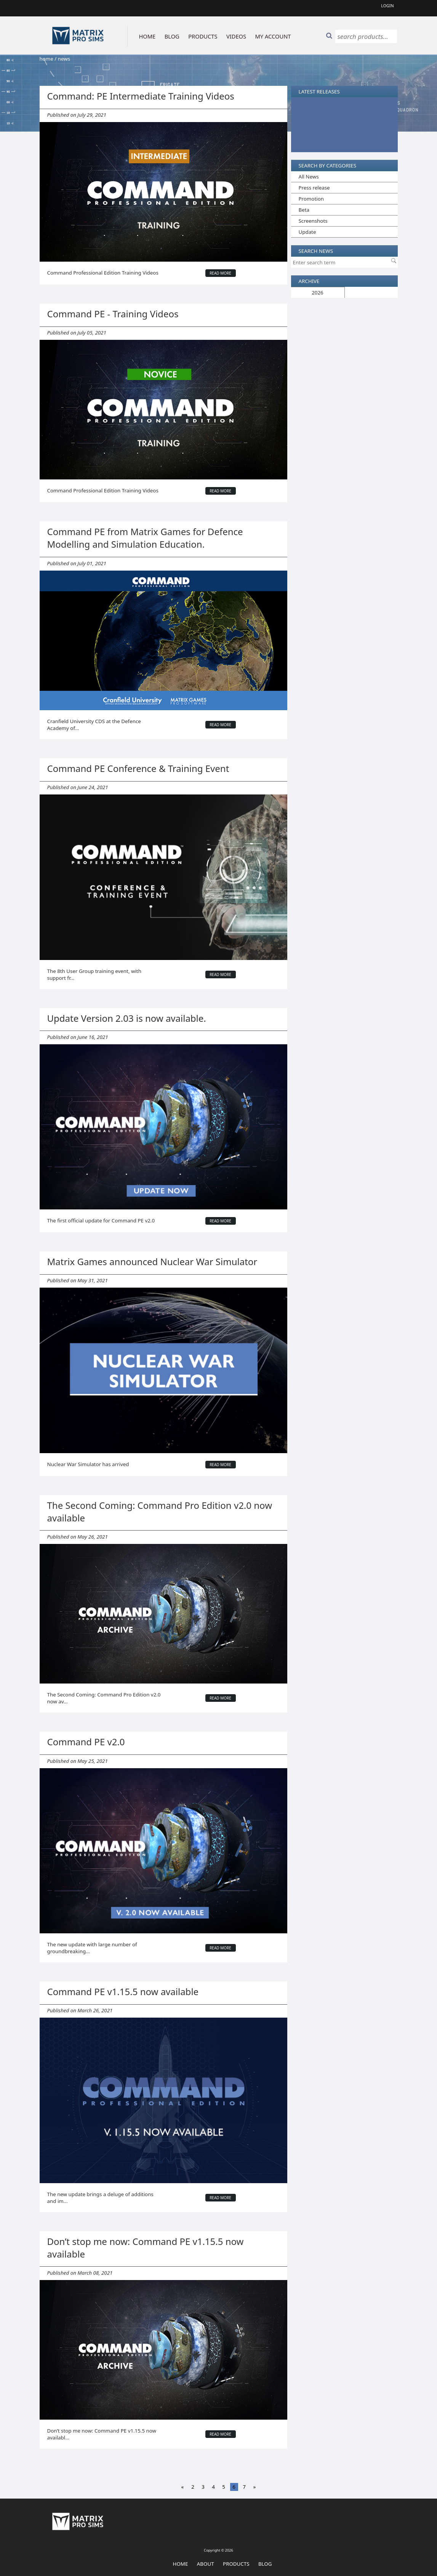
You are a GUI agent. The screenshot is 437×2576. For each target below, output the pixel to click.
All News (309, 176)
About (205, 2563)
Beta (304, 209)
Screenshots (313, 220)
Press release (314, 187)
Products (236, 2563)
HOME (147, 36)
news (64, 58)
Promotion (311, 198)
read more (220, 273)
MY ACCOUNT (273, 36)
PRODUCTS (202, 36)
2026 (317, 292)
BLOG (172, 36)
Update (307, 231)
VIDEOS (236, 36)
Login (387, 5)
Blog (265, 2563)
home (46, 58)
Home (180, 2563)
